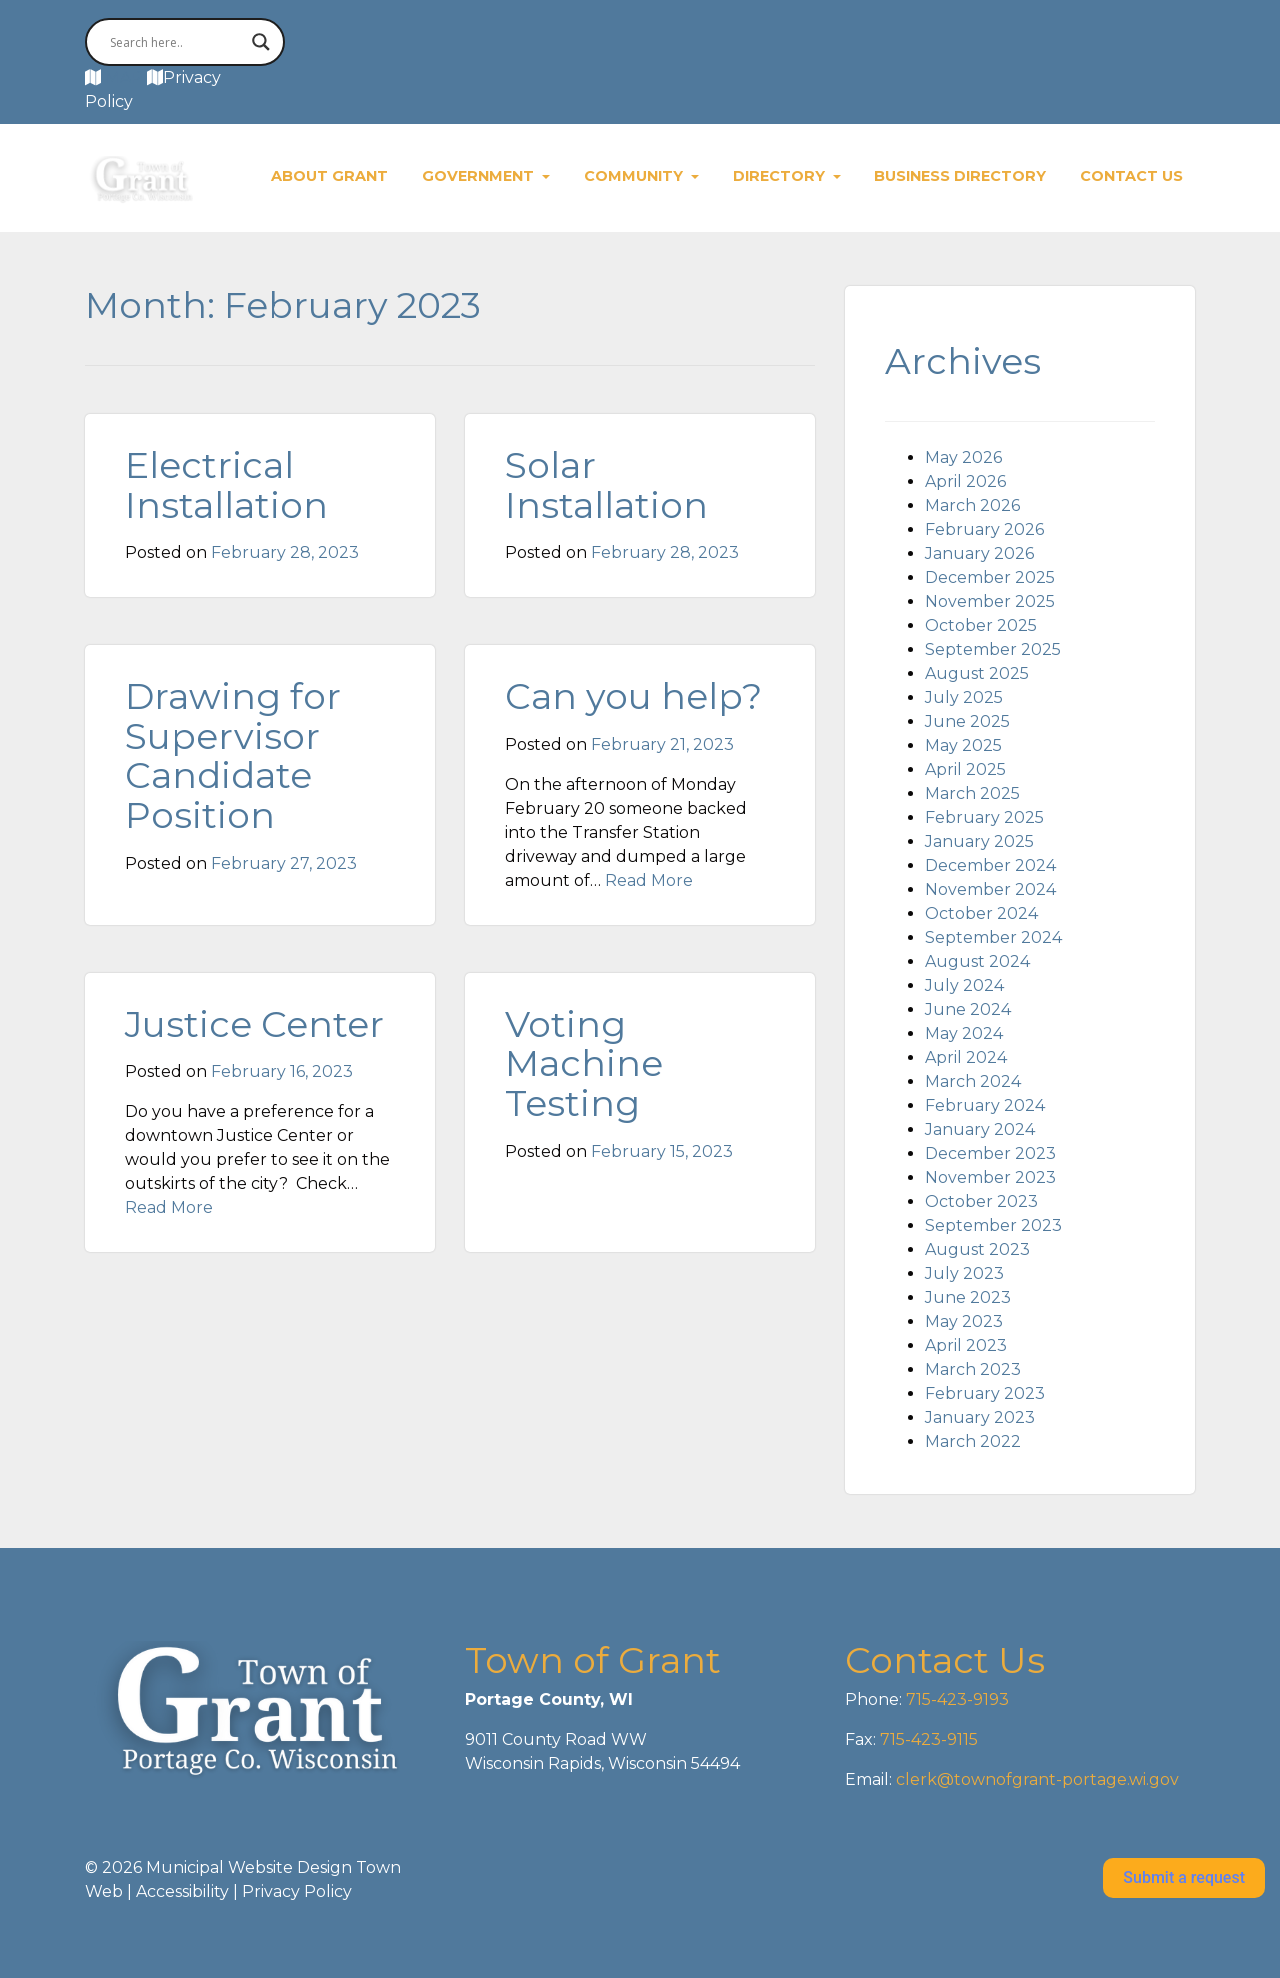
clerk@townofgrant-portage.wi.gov (1035, 1779)
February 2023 (985, 1393)
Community (635, 176)
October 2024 (981, 913)
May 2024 (964, 1033)
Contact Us (1131, 176)
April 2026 (965, 481)
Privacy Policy (297, 1891)
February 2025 (984, 817)
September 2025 (993, 649)
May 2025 (963, 745)
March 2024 (973, 1081)
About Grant (329, 176)
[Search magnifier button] (261, 42)
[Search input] (176, 42)
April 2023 (966, 1345)
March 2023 (973, 1369)
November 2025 (990, 601)
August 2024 (977, 961)
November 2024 (990, 889)
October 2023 (981, 1201)
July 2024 (964, 985)
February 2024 (985, 1105)
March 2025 (972, 793)
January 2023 (980, 1417)
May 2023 (964, 1321)
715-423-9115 (929, 1739)
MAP (124, 77)
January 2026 (979, 553)
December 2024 (990, 865)
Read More (649, 880)
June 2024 (968, 1009)
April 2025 (965, 769)
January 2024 (980, 1129)
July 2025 (964, 697)
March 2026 (972, 505)
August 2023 (977, 1249)
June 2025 (967, 721)
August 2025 (977, 673)
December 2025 (990, 577)
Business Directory (960, 176)
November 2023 (990, 1177)
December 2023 (990, 1153)
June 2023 (968, 1297)
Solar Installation (606, 485)
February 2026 (984, 529)
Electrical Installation (226, 485)
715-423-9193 (955, 1699)
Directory (781, 176)
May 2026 (963, 457)
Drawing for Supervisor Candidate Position (233, 755)
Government (480, 176)
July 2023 (964, 1273)
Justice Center (254, 1024)
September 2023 (993, 1225)
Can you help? (633, 696)
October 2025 (981, 625)
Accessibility (182, 1891)
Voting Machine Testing (584, 1063)
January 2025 (979, 841)
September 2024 (993, 937)
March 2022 (973, 1441)
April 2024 (966, 1057)
